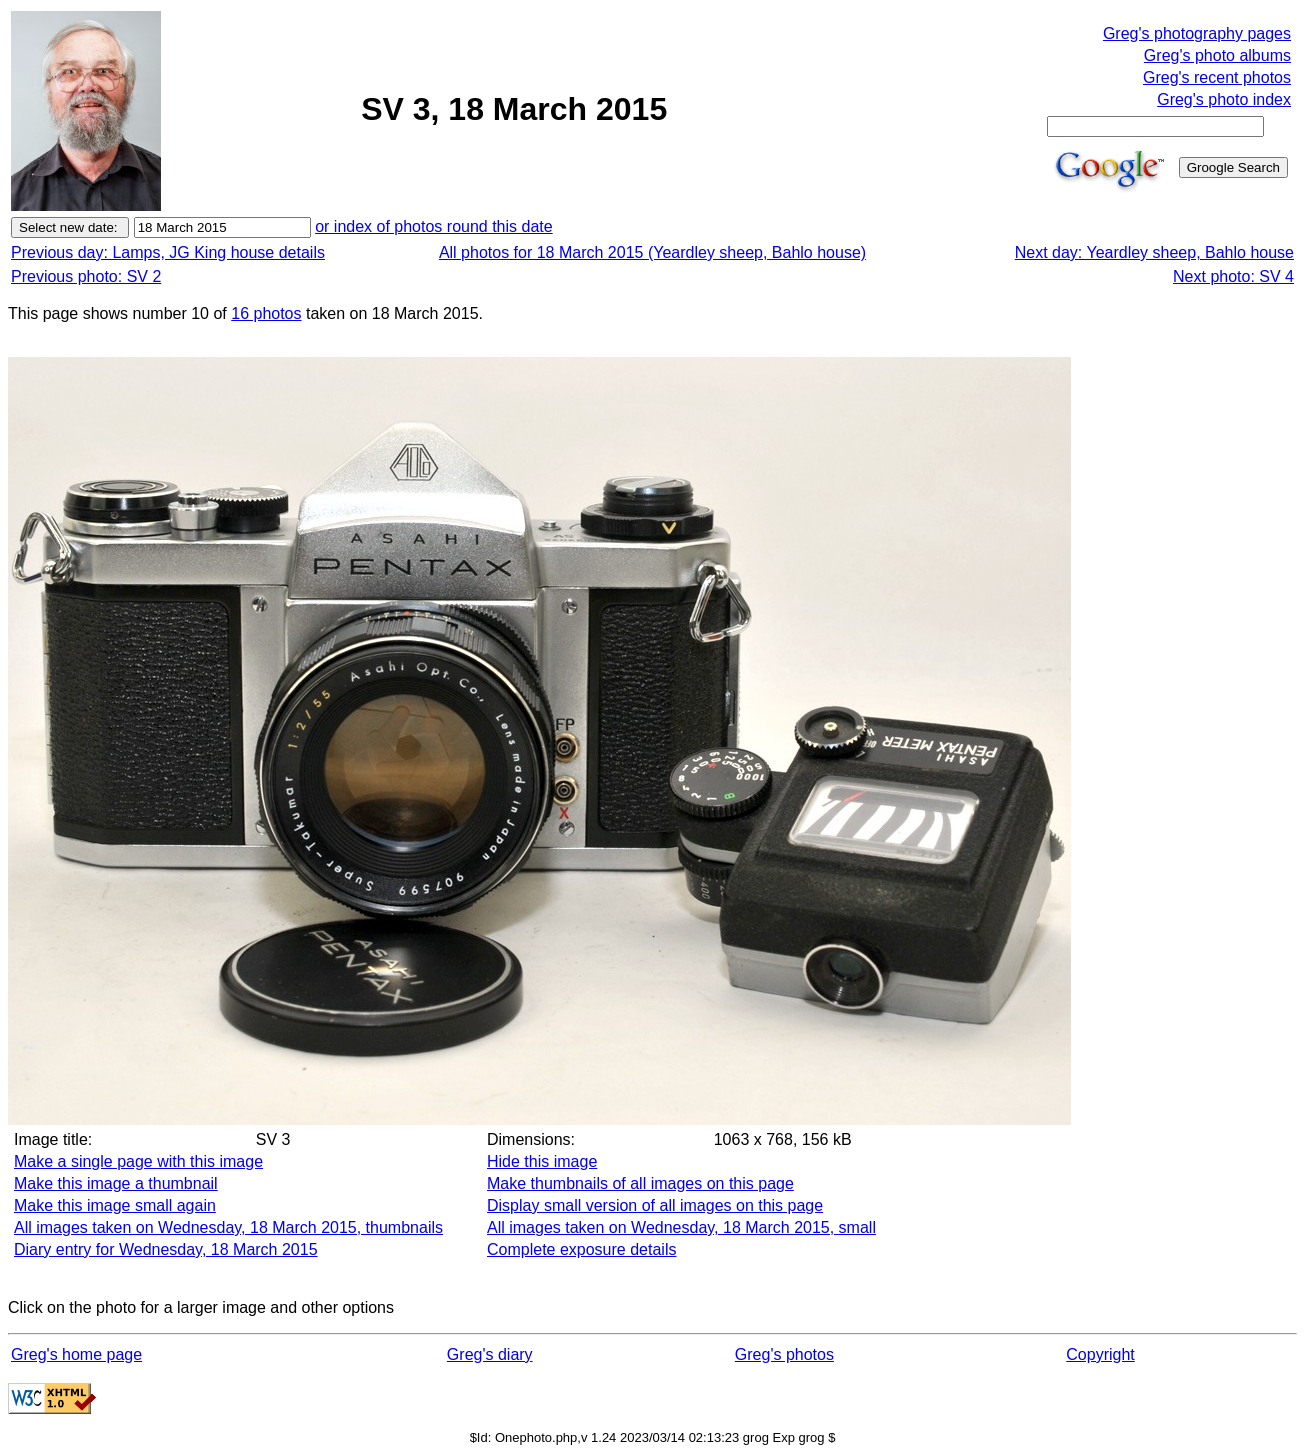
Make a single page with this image (138, 1161)
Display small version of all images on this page (655, 1205)
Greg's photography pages (1197, 33)
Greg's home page (76, 1354)
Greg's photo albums (1217, 55)
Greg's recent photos (1217, 77)
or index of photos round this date (434, 226)
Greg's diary (490, 1354)
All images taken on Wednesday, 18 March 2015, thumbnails (228, 1227)
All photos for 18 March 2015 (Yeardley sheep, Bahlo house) (652, 252)
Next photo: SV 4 (1233, 276)
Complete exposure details (581, 1249)
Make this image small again (115, 1205)
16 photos (266, 313)
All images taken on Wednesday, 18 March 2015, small (681, 1227)
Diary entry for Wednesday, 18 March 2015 (166, 1249)
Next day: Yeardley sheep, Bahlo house (1154, 252)
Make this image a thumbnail (116, 1183)
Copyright (1100, 1354)
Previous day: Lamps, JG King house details (168, 252)
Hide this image (542, 1161)
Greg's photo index (1224, 99)
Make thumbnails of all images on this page (640, 1183)
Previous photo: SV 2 (86, 276)
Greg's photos (784, 1354)
